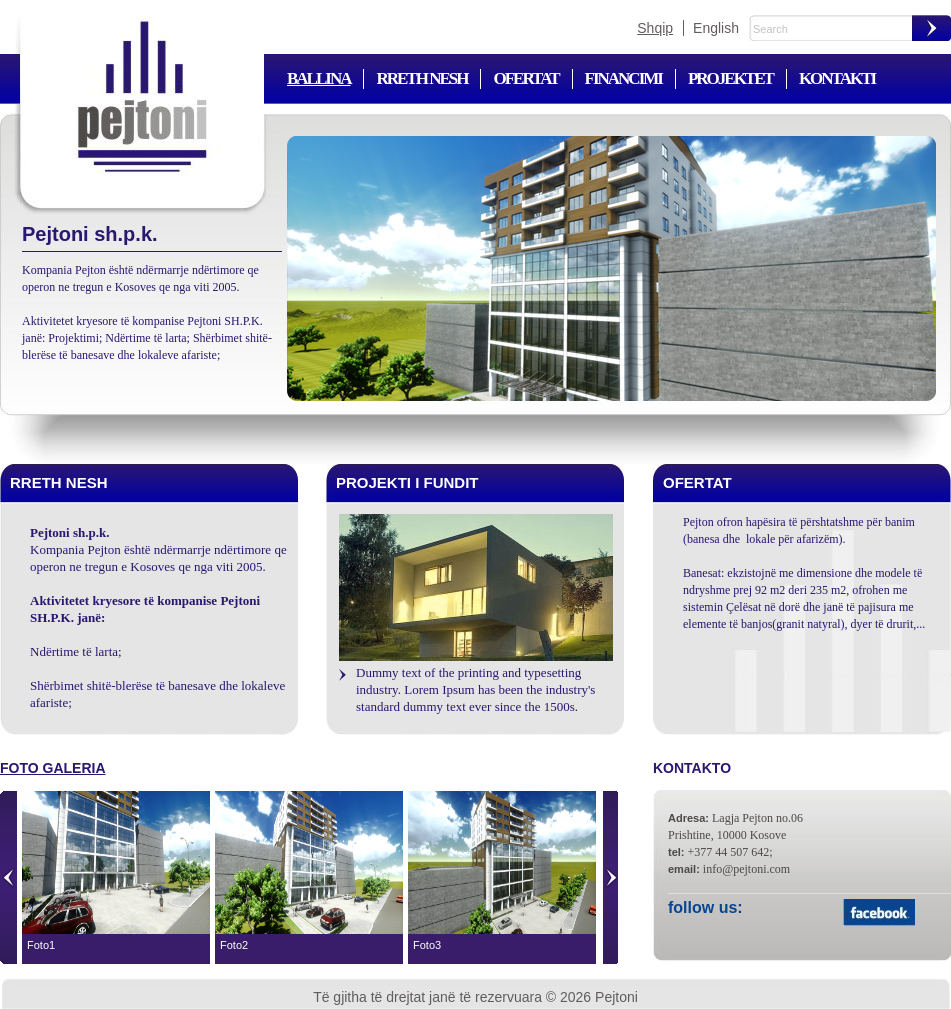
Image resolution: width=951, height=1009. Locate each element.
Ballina (318, 78)
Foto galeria (53, 768)
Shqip (655, 28)
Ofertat (525, 78)
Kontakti (837, 78)
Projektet (730, 78)
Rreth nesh (421, 78)
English (716, 28)
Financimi (623, 78)
